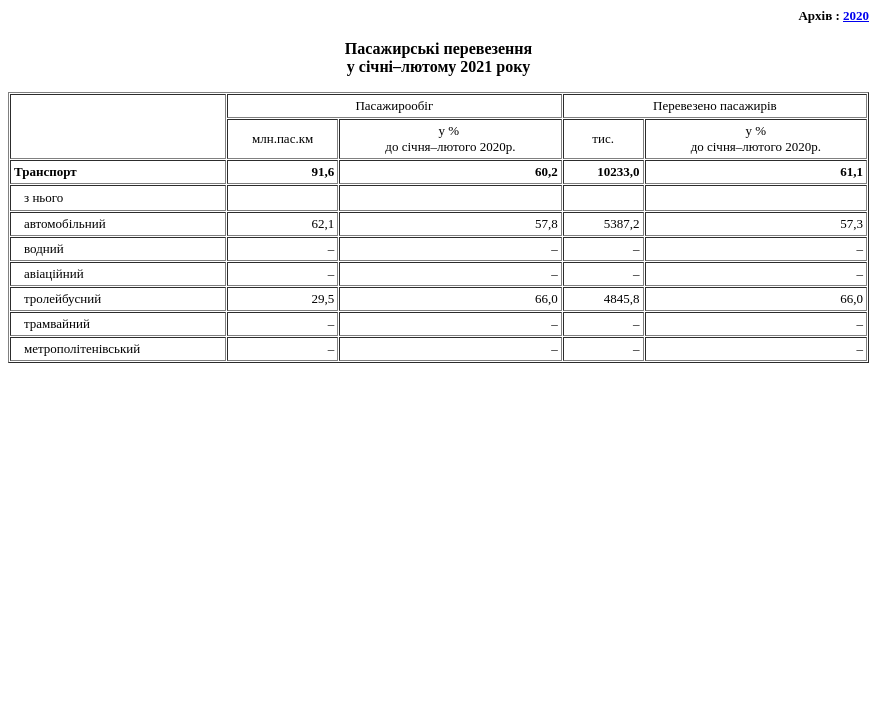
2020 (856, 15)
